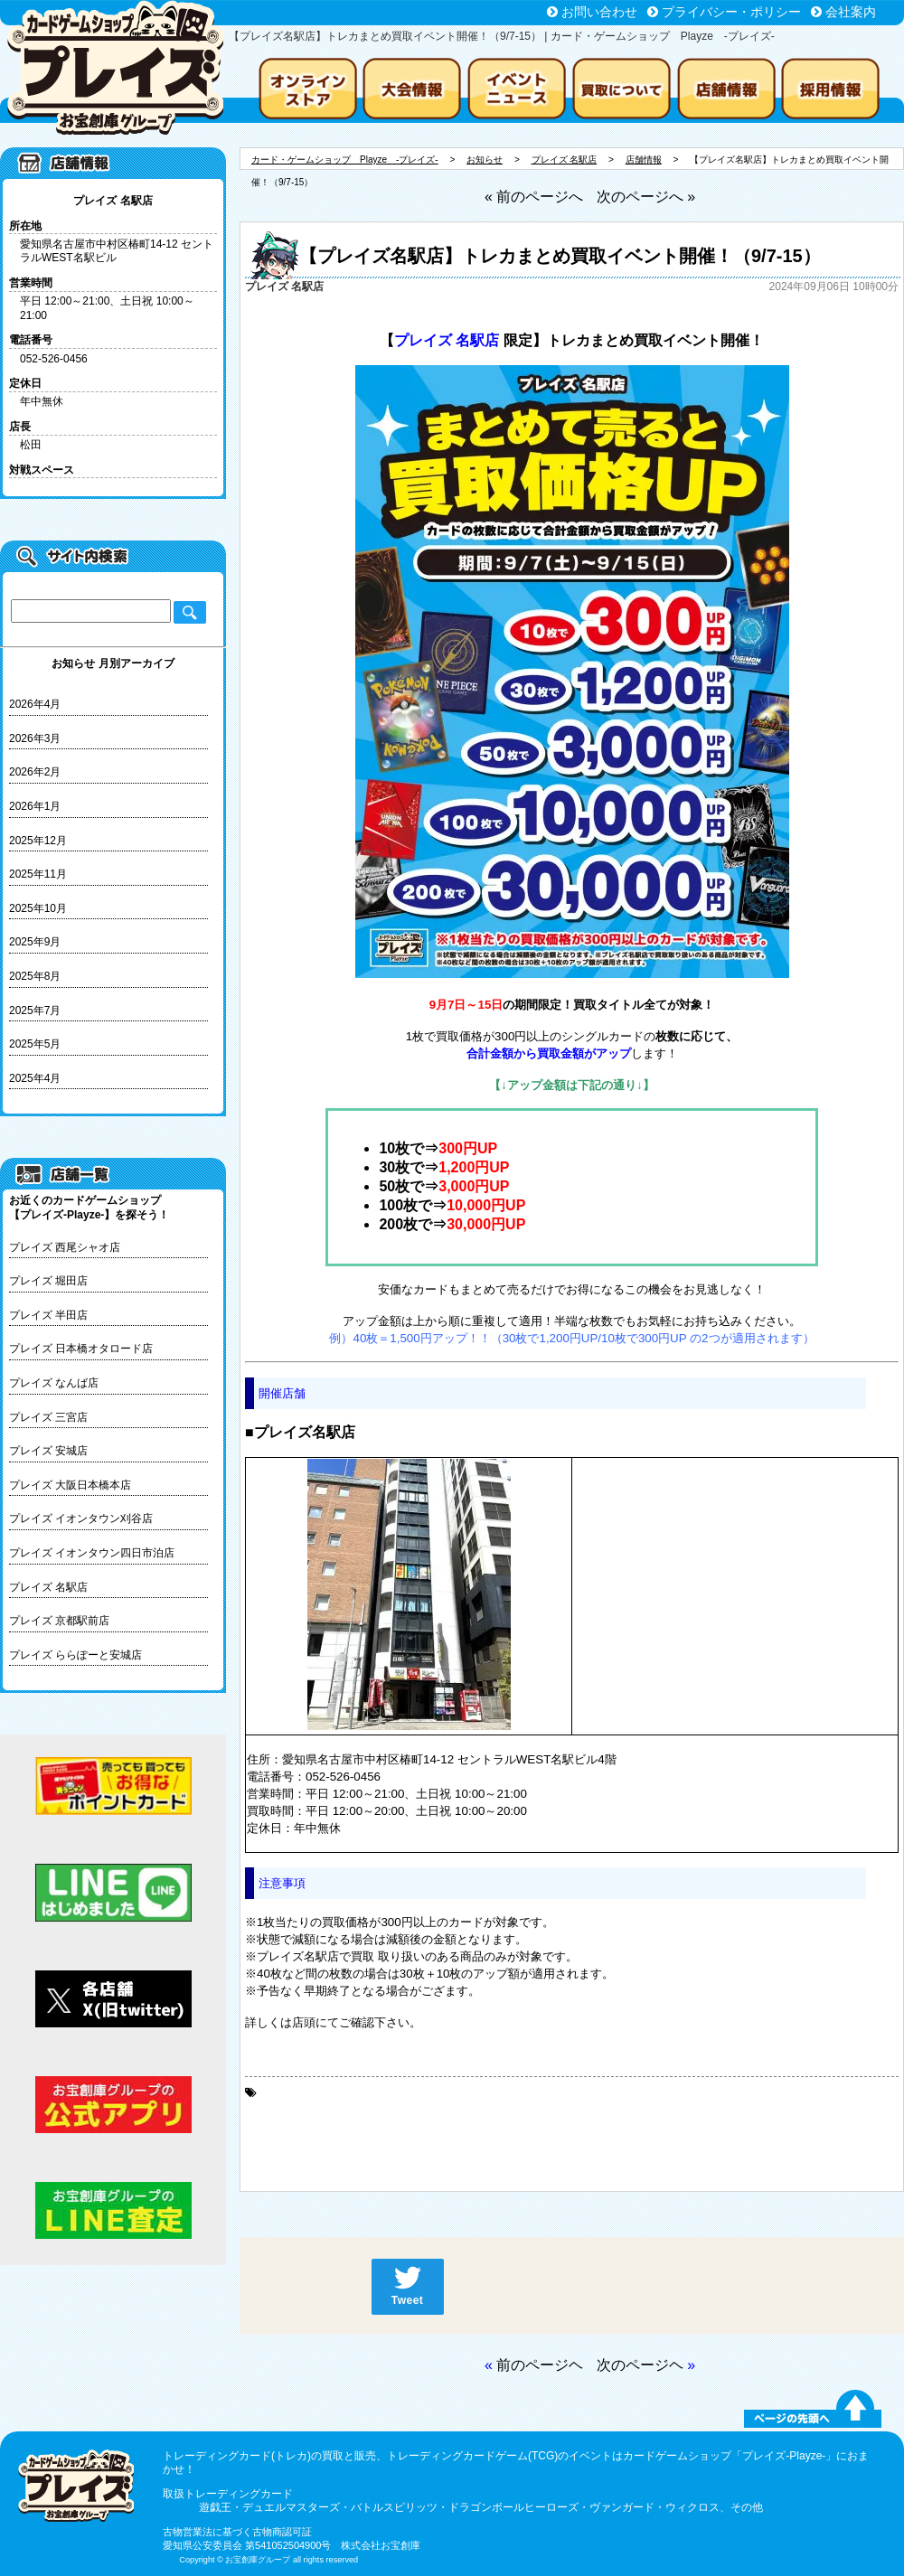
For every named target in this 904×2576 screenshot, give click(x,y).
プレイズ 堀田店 (48, 1280)
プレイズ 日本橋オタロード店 (81, 1348)
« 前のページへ (534, 196)
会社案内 (850, 12)
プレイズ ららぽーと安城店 (75, 1655)
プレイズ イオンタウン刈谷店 (81, 1518)
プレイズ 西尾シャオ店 (64, 1247)
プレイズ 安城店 (48, 1450)
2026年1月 (35, 806)
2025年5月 (35, 1044)
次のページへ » (646, 196)
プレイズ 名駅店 (48, 1587)
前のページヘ (539, 2365)
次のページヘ (640, 2365)
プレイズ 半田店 (48, 1315)
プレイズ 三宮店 (48, 1417)
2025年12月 (38, 840)
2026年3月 (35, 738)
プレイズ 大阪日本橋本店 (70, 1485)
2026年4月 (35, 704)
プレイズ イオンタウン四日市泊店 (91, 1553)
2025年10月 (38, 908)
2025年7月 (35, 1010)
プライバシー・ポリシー (731, 12)
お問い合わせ (599, 12)
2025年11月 (38, 874)
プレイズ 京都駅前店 (59, 1620)
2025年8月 (35, 976)
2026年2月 (35, 772)
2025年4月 (35, 1078)
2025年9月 (35, 941)
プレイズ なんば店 (54, 1383)
